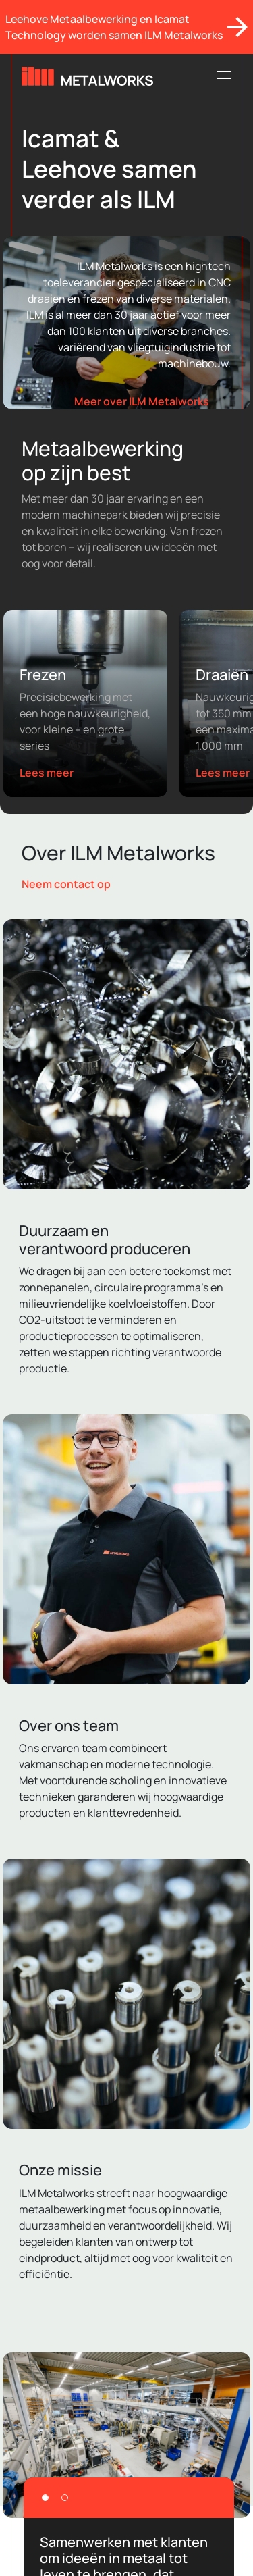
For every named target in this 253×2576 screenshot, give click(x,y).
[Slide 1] (45, 2497)
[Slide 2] (64, 2497)
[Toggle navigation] (219, 75)
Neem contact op (66, 884)
